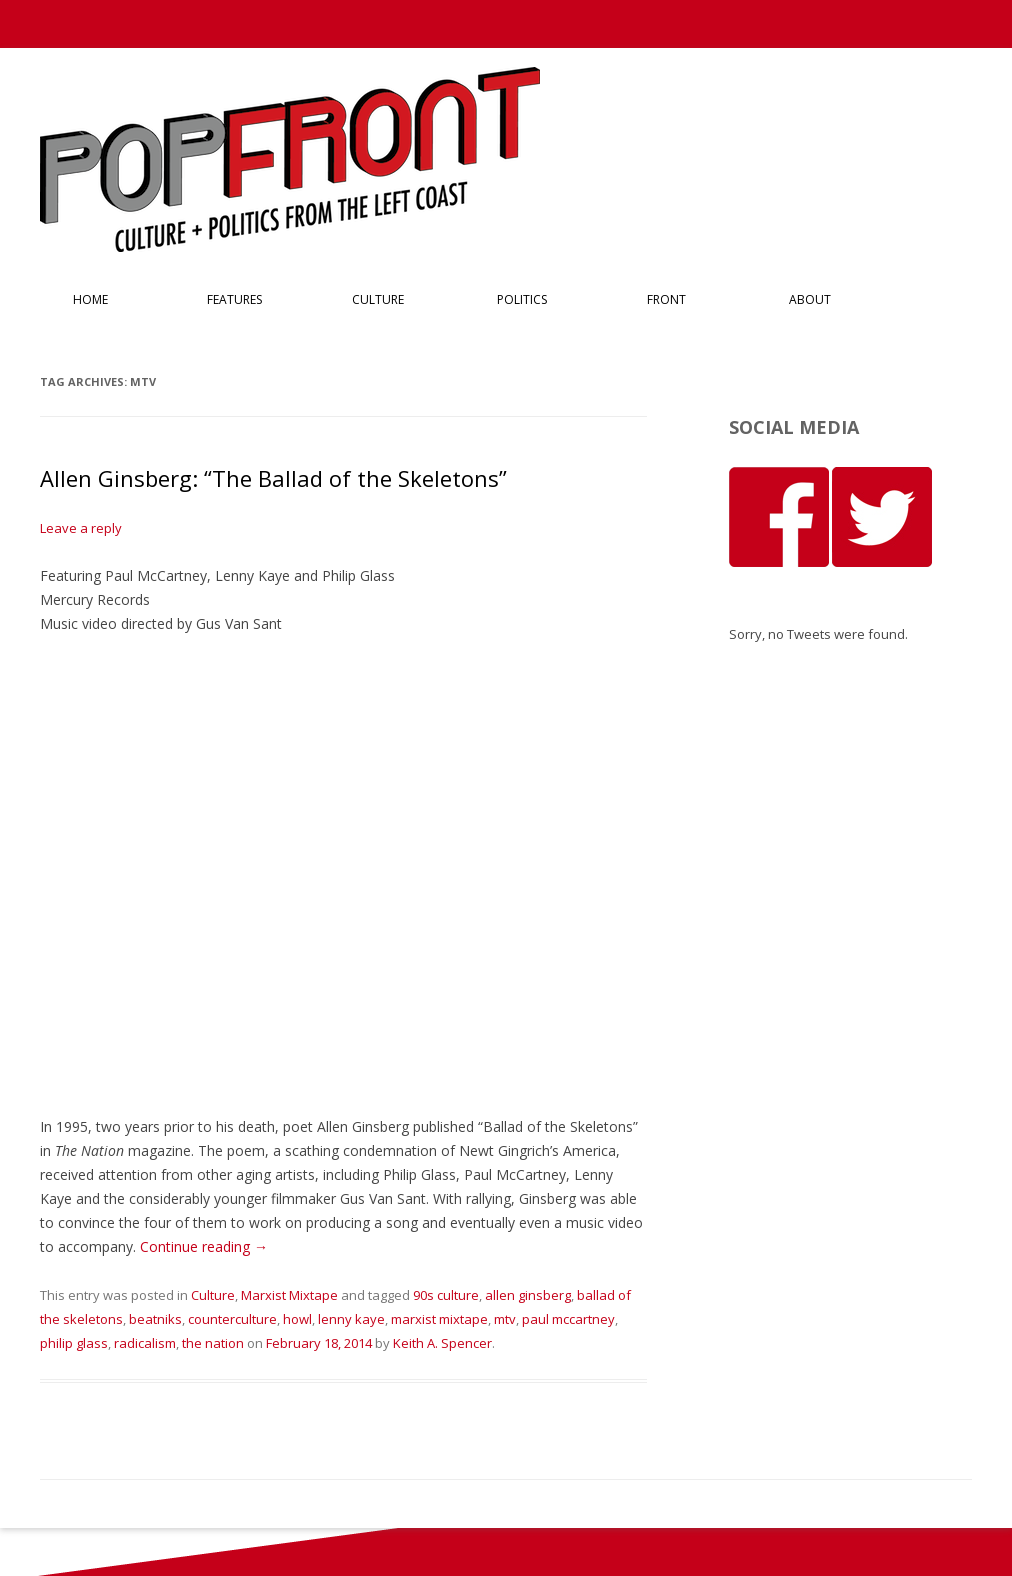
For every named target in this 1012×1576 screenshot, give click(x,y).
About (810, 299)
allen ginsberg (528, 1295)
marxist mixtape (439, 1319)
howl (297, 1319)
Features (234, 299)
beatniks (155, 1319)
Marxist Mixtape (289, 1295)
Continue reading (204, 1246)
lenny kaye (351, 1319)
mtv (505, 1319)
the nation (213, 1343)
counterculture (232, 1319)
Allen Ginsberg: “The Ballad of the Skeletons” (273, 478)
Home (90, 299)
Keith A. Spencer (442, 1343)
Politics (522, 299)
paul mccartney (568, 1319)
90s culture (446, 1295)
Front (666, 299)
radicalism (145, 1343)
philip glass (74, 1343)
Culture (378, 299)
